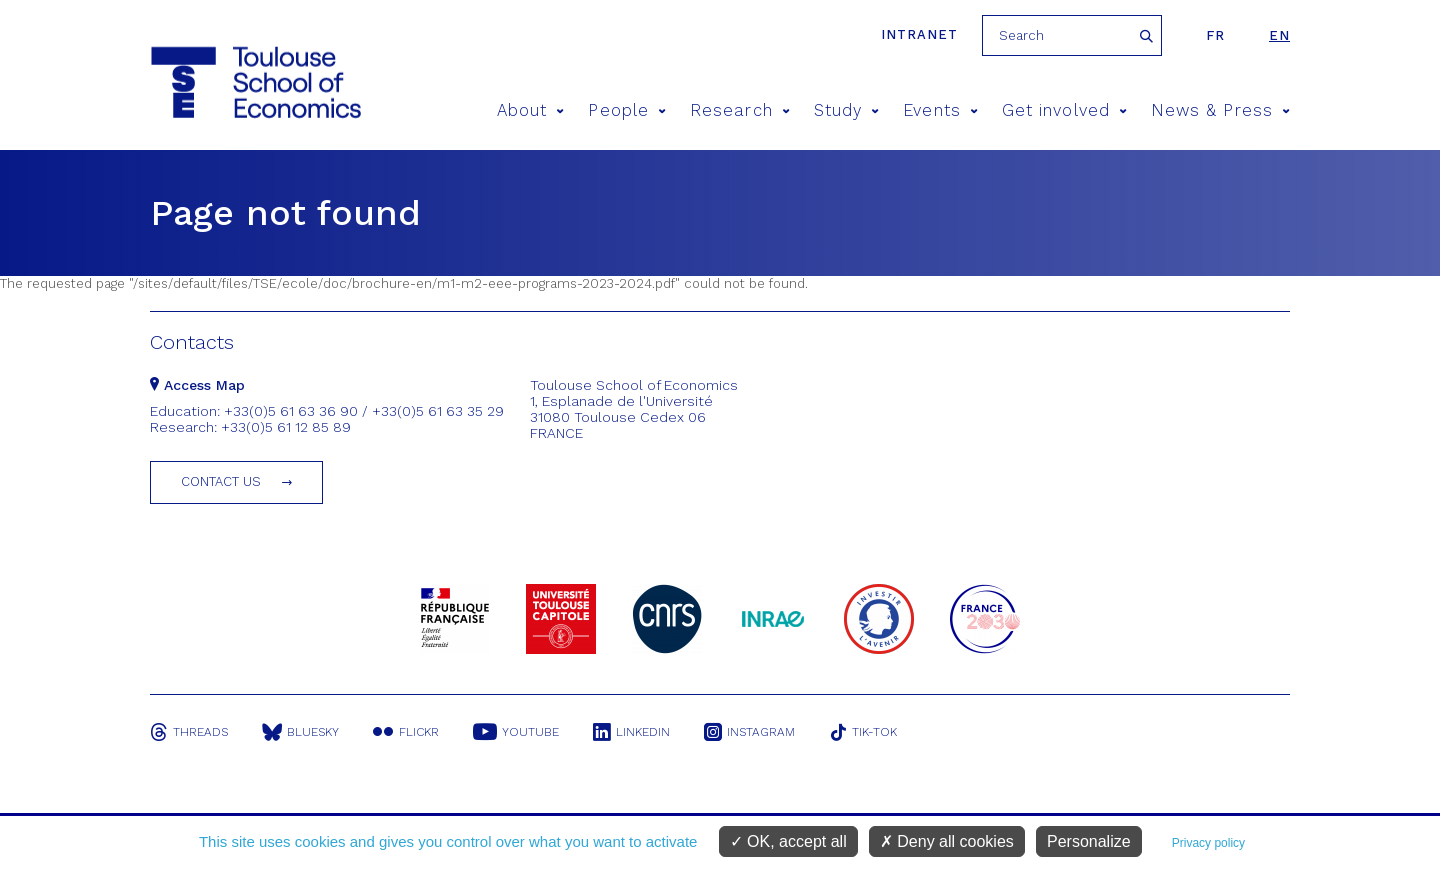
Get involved (1064, 110)
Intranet (919, 34)
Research (740, 110)
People (627, 110)
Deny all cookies (947, 841)
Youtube (516, 732)
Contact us (221, 481)
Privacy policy (1208, 843)
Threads (189, 732)
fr (1215, 35)
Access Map (197, 385)
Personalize (1089, 841)
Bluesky (300, 732)
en (1279, 35)
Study (847, 110)
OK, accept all (788, 841)
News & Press (1220, 110)
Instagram (749, 732)
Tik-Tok (863, 732)
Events (940, 110)
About (531, 110)
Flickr (406, 732)
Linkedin (631, 732)
